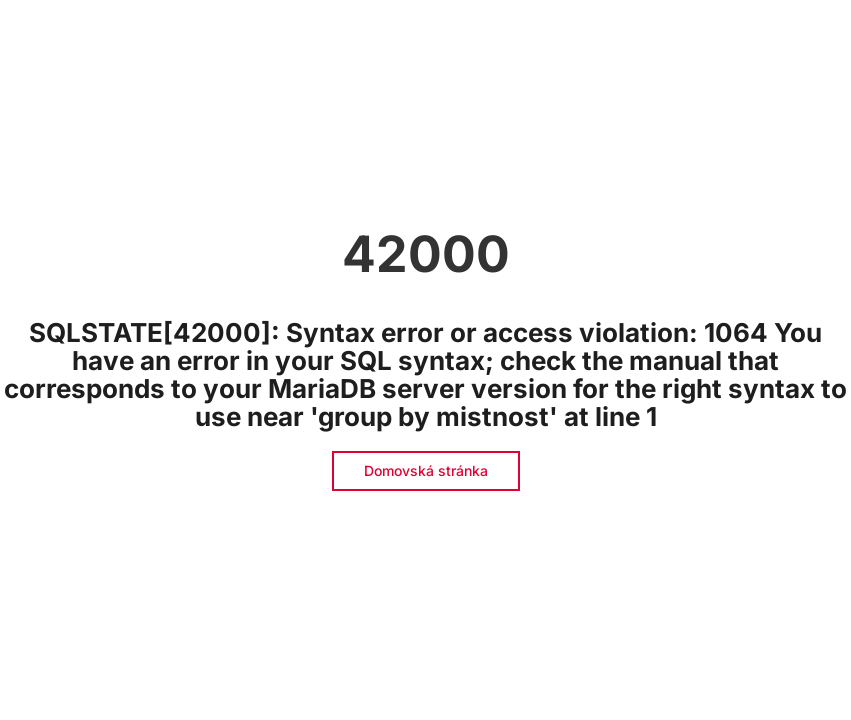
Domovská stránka (426, 470)
